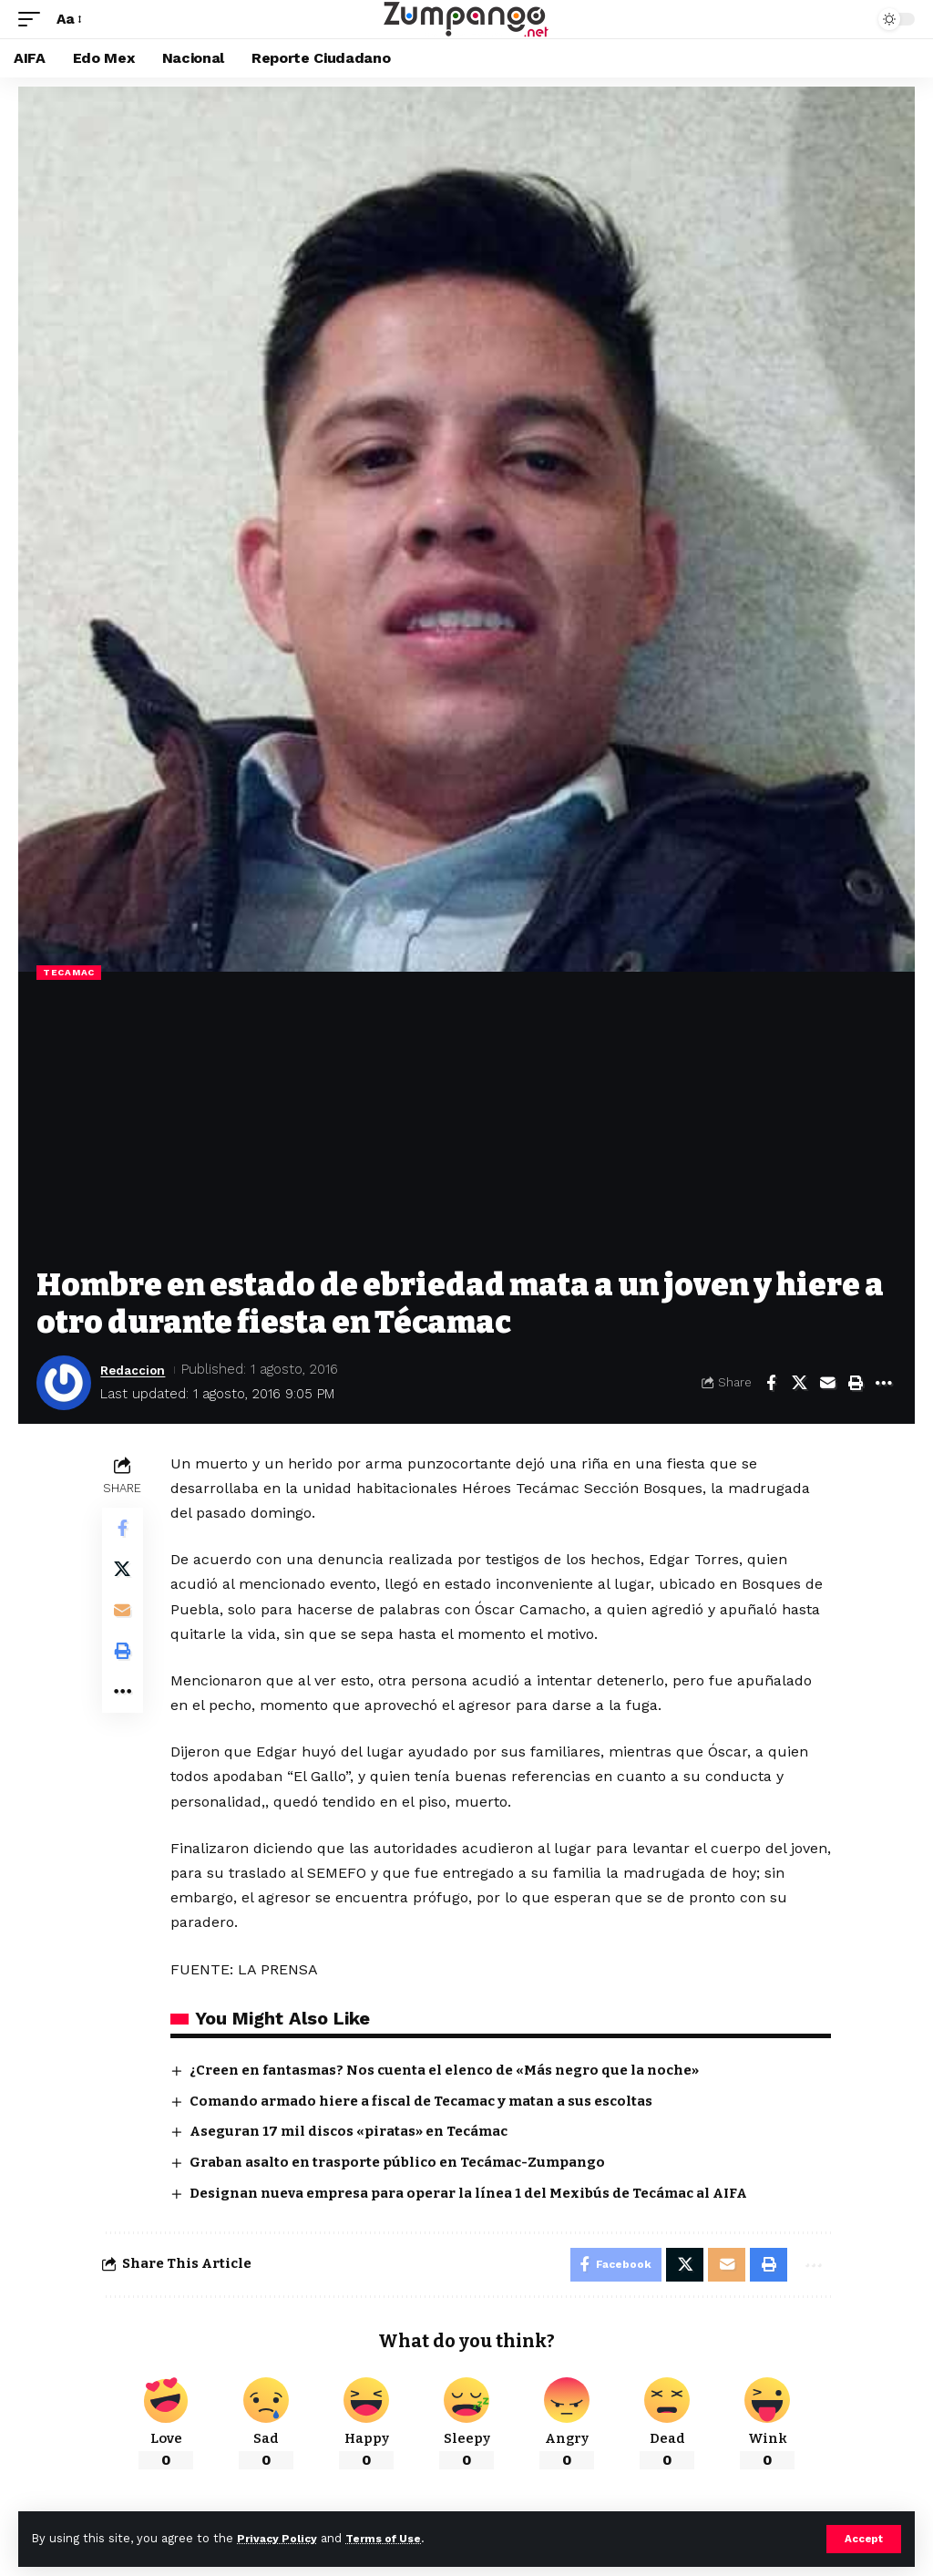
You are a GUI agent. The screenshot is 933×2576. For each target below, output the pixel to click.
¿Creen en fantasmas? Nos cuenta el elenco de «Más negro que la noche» (447, 2070)
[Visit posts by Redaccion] (63, 1382)
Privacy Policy (280, 2538)
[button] (863, 2538)
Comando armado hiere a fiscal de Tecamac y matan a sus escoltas (423, 2101)
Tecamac (69, 972)
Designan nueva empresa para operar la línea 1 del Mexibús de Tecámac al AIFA (471, 2193)
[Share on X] (799, 1382)
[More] (884, 1382)
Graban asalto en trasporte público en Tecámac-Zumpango (400, 2162)
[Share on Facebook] (771, 1382)
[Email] (827, 1382)
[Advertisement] (466, 1130)
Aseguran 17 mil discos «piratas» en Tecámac (351, 2131)
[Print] (855, 1382)
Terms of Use (393, 2538)
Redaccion (136, 1369)
